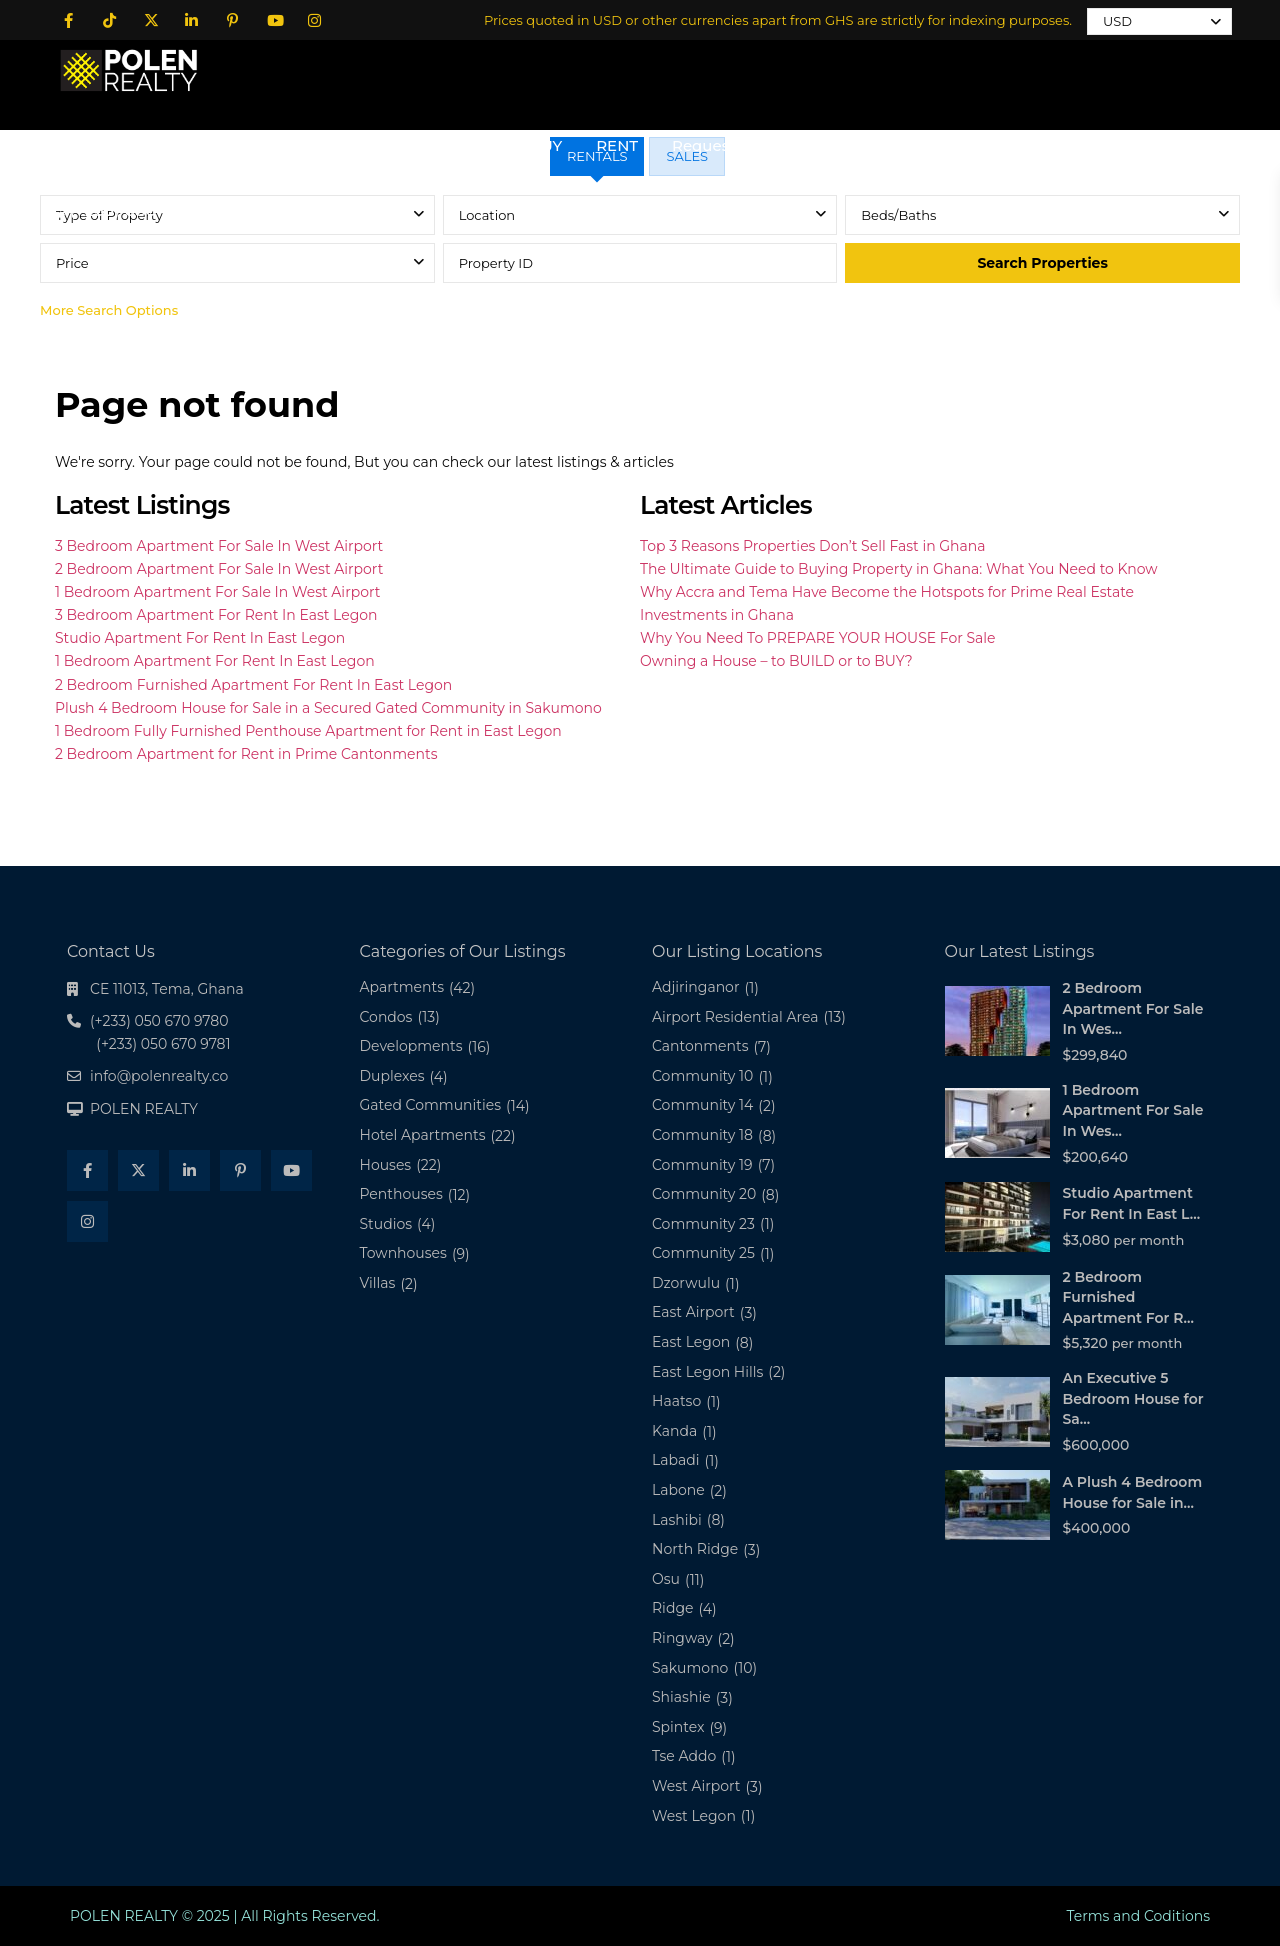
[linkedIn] (191, 20)
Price (72, 263)
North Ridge (695, 1549)
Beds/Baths (898, 215)
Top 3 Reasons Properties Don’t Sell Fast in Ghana (813, 546)
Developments (411, 1046)
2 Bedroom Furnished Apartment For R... (1128, 1297)
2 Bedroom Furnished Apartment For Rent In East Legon (253, 685)
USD (1117, 21)
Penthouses (401, 1194)
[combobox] (640, 215)
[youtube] (273, 20)
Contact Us (962, 145)
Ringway (682, 1638)
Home (134, 145)
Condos (386, 1017)
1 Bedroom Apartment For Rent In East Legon (215, 661)
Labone (678, 1490)
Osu (666, 1579)
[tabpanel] (640, 262)
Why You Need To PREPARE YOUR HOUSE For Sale (818, 638)
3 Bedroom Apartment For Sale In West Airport (219, 546)
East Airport (693, 1312)
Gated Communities (430, 1105)
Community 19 (702, 1165)
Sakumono (690, 1668)
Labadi (675, 1460)
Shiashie (681, 1697)
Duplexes (392, 1076)
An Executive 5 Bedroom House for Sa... (1133, 1398)
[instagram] (314, 20)
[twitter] (150, 20)
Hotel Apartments (423, 1135)
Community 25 (703, 1253)
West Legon (694, 1816)
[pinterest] (232, 20)
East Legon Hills (707, 1372)
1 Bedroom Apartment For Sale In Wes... (1133, 1110)
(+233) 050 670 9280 (154, 210)
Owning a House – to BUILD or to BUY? (776, 661)
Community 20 (704, 1194)
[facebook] (68, 20)
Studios (386, 1224)
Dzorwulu (686, 1283)
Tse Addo (684, 1756)
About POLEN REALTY (276, 145)
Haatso (676, 1401)
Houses (386, 1165)
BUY (546, 145)
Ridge (672, 1608)
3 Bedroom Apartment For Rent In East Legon (216, 615)
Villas (378, 1283)
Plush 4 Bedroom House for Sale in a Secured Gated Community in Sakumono (328, 708)
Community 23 (703, 1224)
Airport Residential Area (735, 1017)
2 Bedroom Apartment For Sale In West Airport (219, 569)
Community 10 (702, 1076)
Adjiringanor (696, 987)
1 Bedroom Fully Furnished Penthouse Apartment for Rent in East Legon (308, 731)
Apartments (402, 987)
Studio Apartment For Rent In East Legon (200, 638)
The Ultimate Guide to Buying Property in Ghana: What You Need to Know (899, 569)
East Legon (691, 1342)
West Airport (696, 1786)
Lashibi (677, 1520)
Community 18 (702, 1135)
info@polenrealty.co (159, 1076)
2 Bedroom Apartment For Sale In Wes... (1133, 1008)
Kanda (674, 1431)
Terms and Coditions (1138, 1916)
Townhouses (403, 1253)
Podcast (1070, 145)
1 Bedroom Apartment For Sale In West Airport (217, 592)
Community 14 (702, 1105)
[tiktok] (109, 20)
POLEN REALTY (144, 1109)
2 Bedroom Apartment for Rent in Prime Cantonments (246, 754)
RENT (617, 145)
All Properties (444, 145)
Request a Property (745, 145)
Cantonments (700, 1046)
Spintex (678, 1727)
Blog (869, 145)
